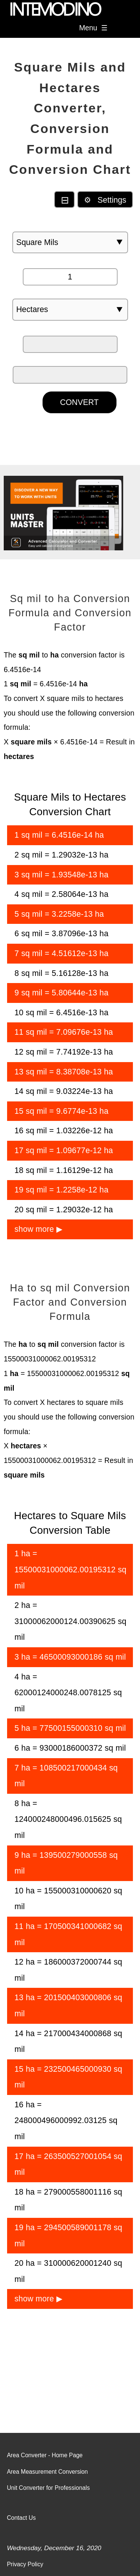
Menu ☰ (93, 28)
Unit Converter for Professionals (48, 2488)
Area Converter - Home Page (45, 2455)
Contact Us (21, 2518)
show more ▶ (38, 1229)
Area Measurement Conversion (47, 2471)
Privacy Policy (25, 2564)
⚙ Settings (105, 200)
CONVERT (79, 402)
